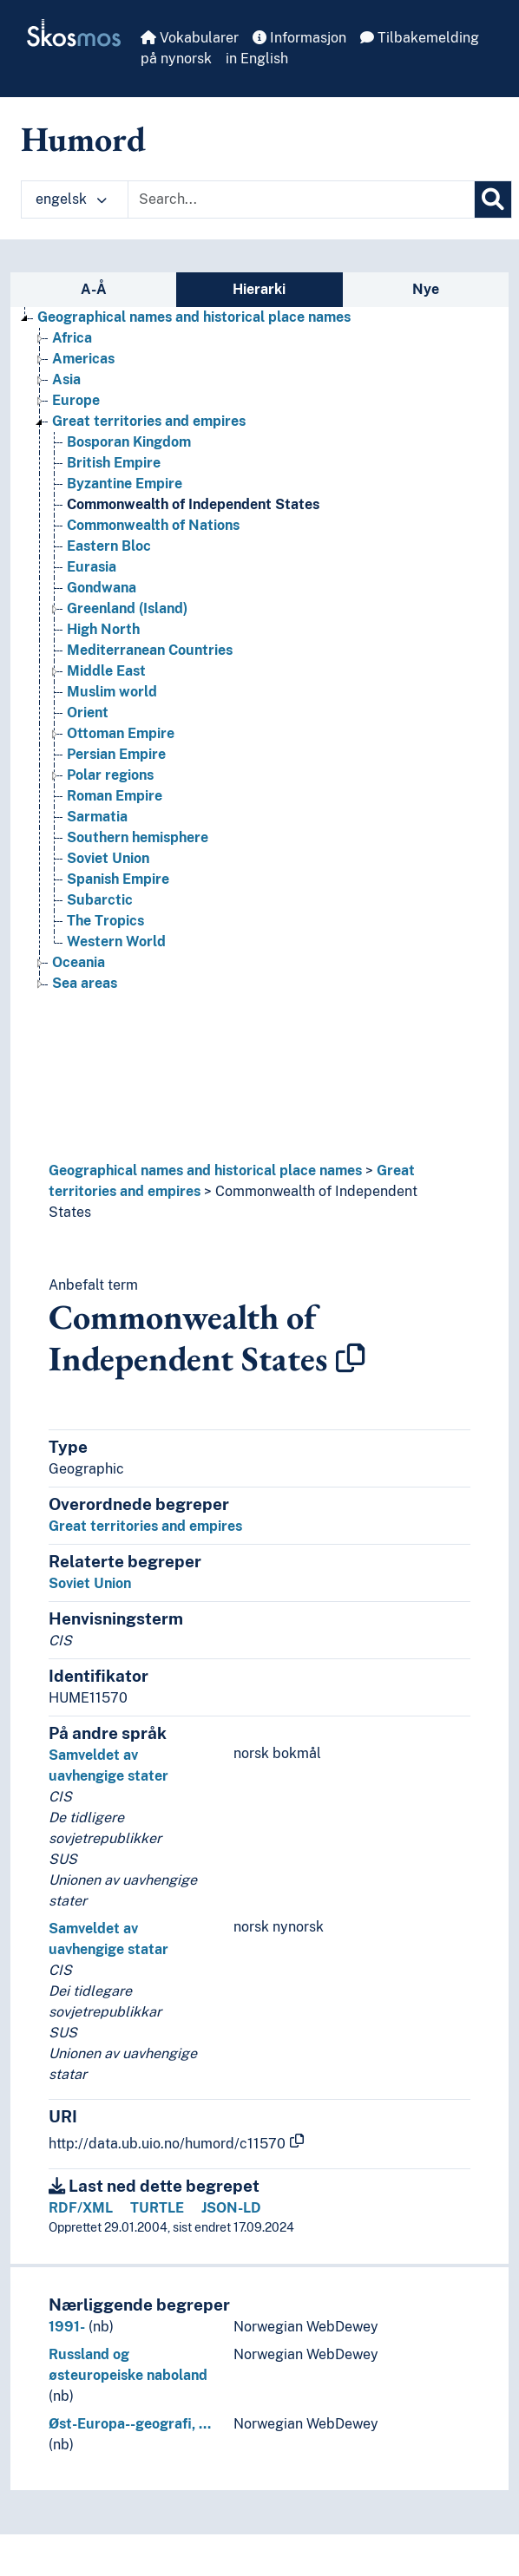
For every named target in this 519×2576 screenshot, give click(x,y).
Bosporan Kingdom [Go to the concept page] (129, 442)
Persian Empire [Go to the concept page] (116, 754)
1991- (67, 2326)
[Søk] (493, 199)
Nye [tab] (425, 289)
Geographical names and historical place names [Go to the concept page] (194, 317)
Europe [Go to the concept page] (76, 400)
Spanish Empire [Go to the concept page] (118, 879)
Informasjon (299, 37)
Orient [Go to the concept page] (87, 712)
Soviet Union (90, 1583)
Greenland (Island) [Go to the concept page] (127, 608)
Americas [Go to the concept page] (83, 358)
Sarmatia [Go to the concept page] (97, 816)
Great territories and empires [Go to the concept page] (149, 421)
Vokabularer (190, 37)
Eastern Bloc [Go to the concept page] (109, 546)
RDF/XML (81, 2208)
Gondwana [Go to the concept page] (101, 587)
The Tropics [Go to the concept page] (105, 920)
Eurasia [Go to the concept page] (91, 567)
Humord (83, 138)
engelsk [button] (71, 199)
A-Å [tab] (94, 289)
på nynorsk (176, 58)
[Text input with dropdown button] (301, 199)
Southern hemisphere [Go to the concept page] (137, 837)
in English (257, 58)
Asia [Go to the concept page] (66, 379)
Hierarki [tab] (259, 289)
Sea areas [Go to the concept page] (84, 983)
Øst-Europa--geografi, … (130, 2424)
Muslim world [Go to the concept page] (112, 691)
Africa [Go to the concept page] (72, 338)
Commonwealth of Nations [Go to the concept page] (153, 525)
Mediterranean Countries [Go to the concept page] (150, 650)
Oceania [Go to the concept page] (78, 962)
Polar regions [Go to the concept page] (110, 775)
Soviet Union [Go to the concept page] (108, 858)
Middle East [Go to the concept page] (106, 671)
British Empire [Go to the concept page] (114, 462)
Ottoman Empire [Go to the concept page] (120, 733)
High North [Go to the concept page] (103, 629)
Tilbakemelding (419, 37)
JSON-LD (231, 2208)
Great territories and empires (145, 1526)
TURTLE (157, 2208)
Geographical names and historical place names (205, 1170)
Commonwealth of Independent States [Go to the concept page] (193, 504)
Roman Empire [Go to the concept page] (114, 796)
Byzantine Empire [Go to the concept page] (124, 483)
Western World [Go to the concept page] (116, 941)
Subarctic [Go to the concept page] (100, 900)
